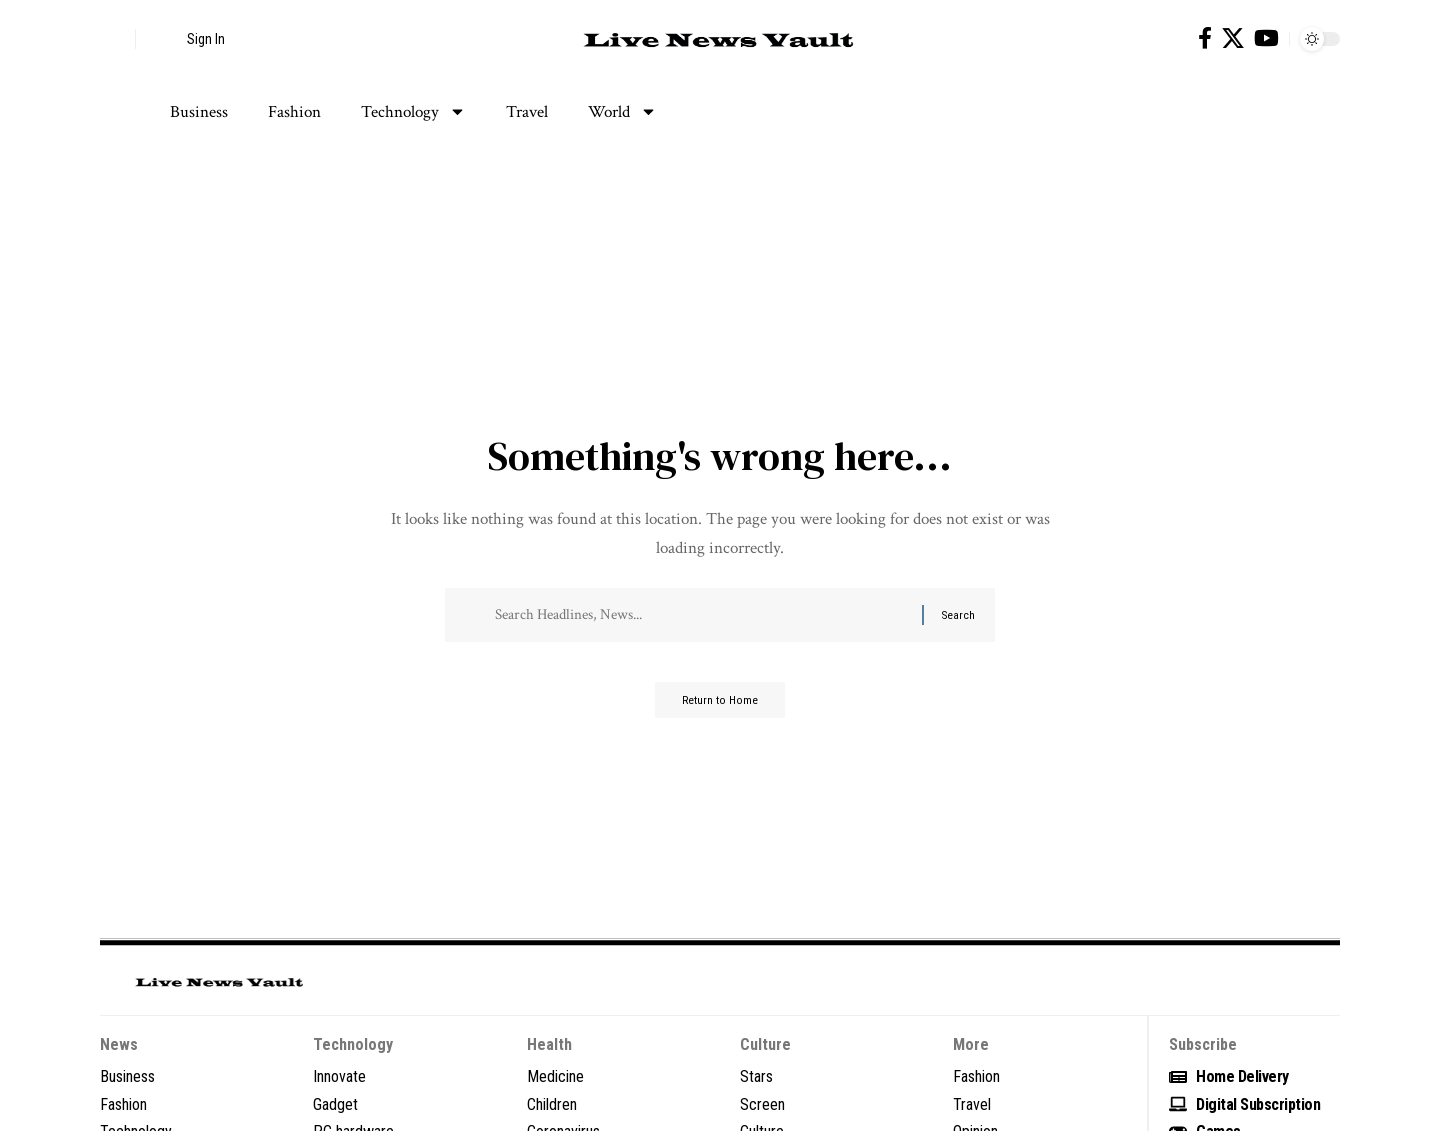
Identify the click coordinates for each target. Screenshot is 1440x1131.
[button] (115, 39)
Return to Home (720, 708)
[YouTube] (1266, 38)
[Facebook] (1205, 38)
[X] (1233, 38)
